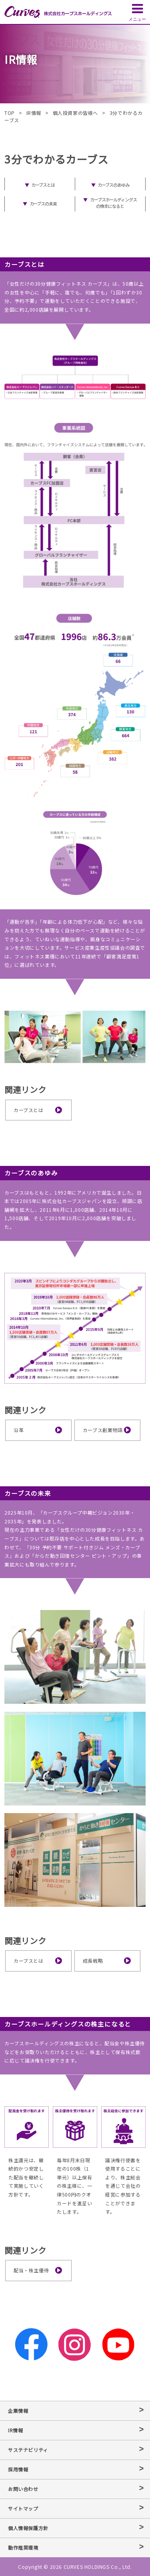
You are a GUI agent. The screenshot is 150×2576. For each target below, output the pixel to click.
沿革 (19, 1429)
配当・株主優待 (31, 2270)
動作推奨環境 (23, 2547)
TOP (9, 112)
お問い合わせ (23, 2488)
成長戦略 (93, 1960)
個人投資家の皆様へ (75, 112)
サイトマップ (23, 2508)
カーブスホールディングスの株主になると (113, 202)
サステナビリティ (28, 2449)
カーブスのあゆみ (113, 185)
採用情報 (18, 2469)
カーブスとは (42, 185)
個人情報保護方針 (28, 2528)
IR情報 (33, 112)
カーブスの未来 (43, 203)
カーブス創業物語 (103, 1429)
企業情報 (18, 2410)
